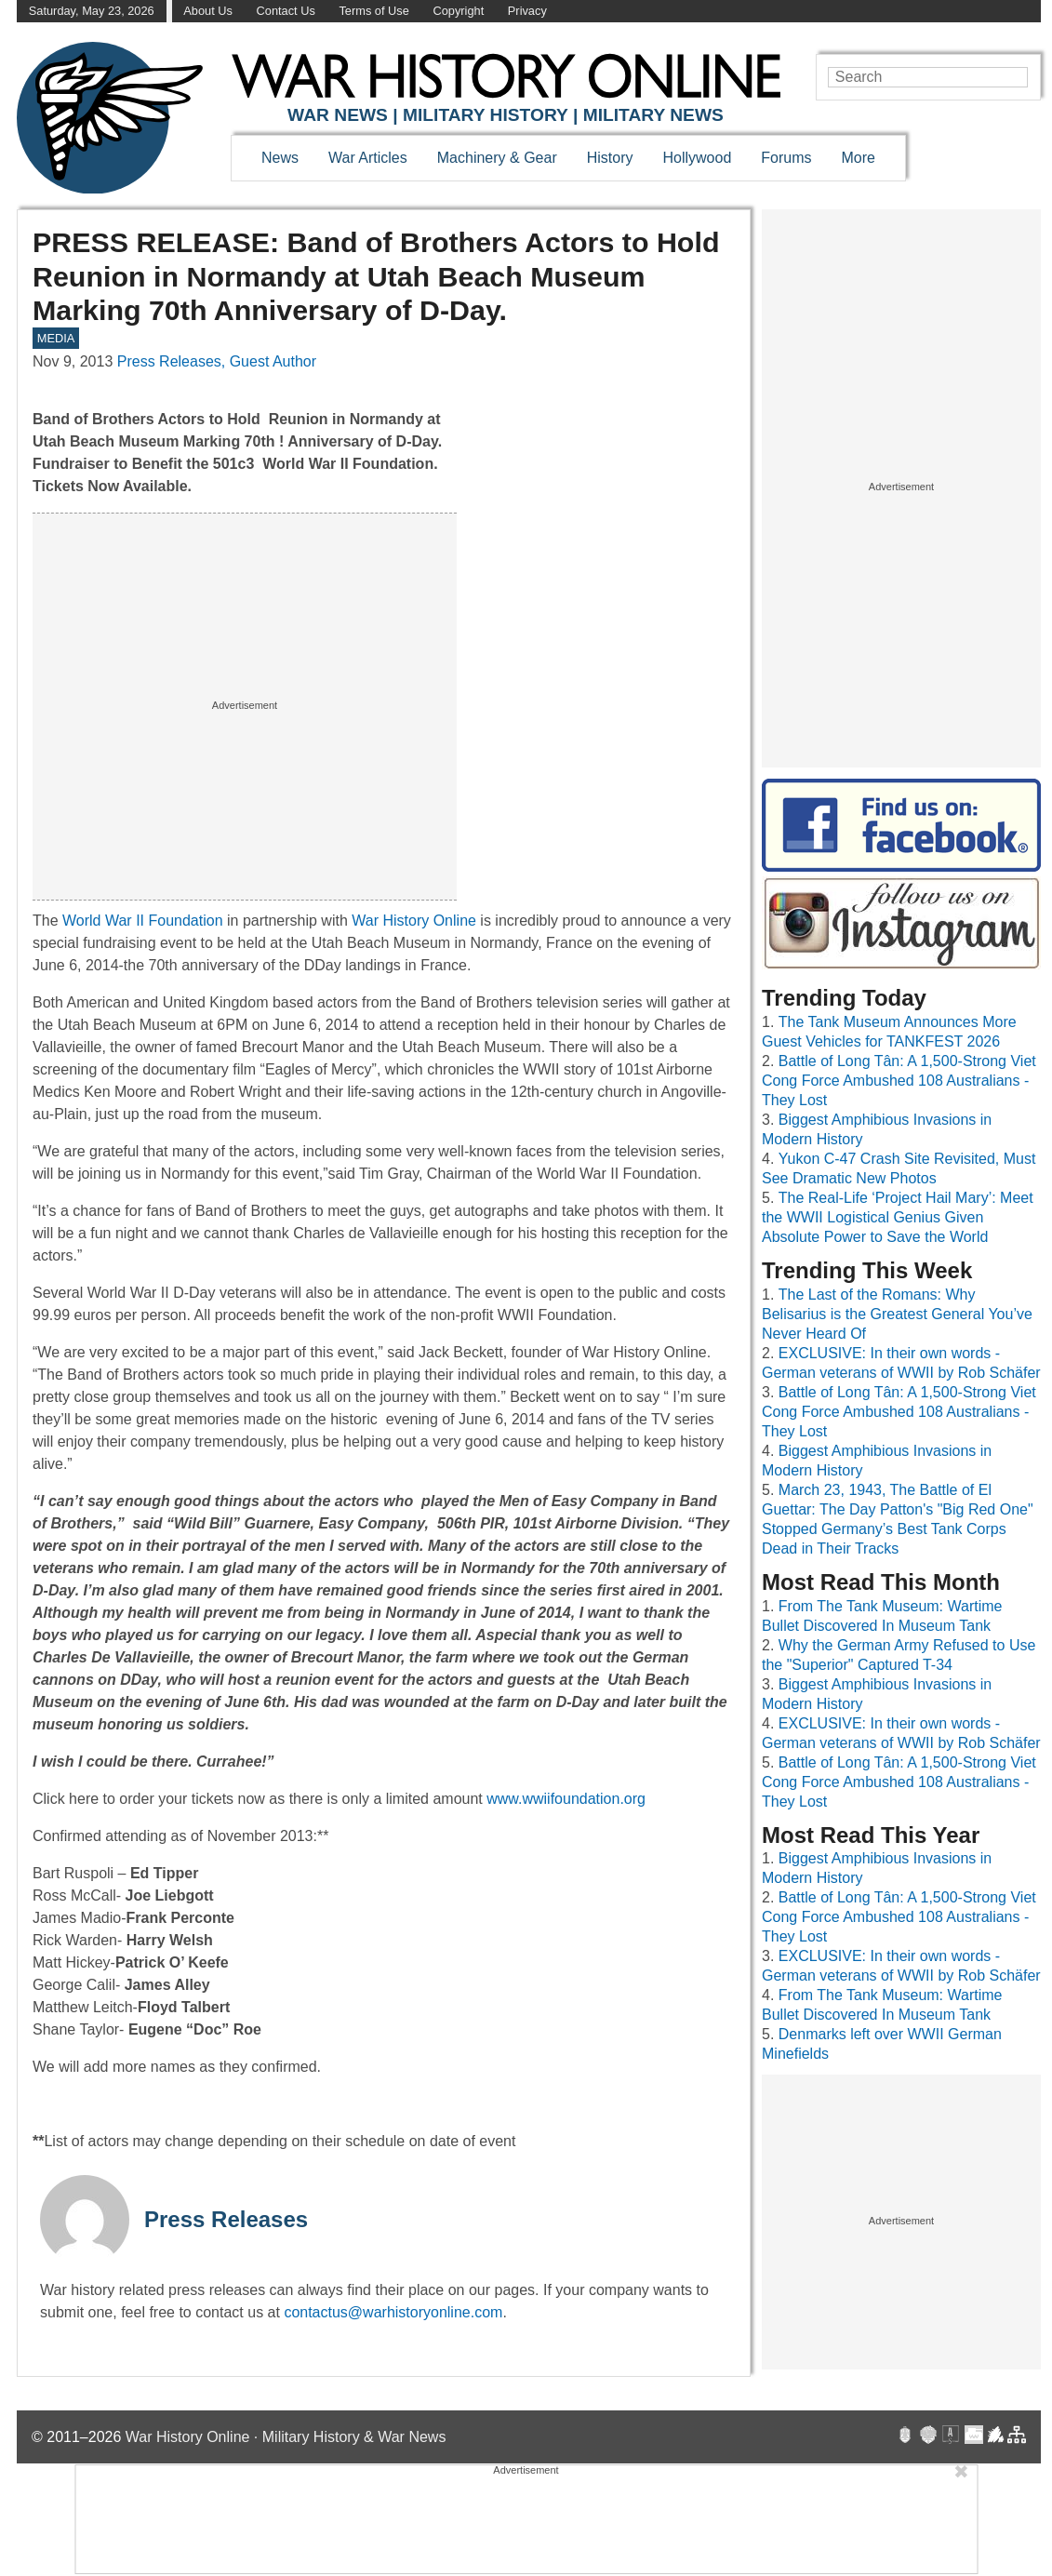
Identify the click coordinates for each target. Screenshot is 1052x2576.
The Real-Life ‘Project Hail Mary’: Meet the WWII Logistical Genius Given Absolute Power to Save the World (897, 1217)
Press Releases (226, 2219)
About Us (208, 11)
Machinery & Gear (497, 158)
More (858, 158)
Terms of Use (373, 11)
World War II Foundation (142, 920)
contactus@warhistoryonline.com (393, 2312)
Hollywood (696, 158)
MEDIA (56, 338)
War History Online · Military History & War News (286, 2437)
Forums (786, 158)
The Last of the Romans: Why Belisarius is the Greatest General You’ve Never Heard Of (897, 1314)
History (610, 158)
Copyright (458, 11)
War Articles (367, 158)
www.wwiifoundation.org (566, 1799)
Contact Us (286, 11)
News (280, 158)
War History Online (414, 920)
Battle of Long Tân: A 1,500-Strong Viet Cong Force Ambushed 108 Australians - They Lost (899, 1080)
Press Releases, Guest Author (216, 361)
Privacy (527, 11)
